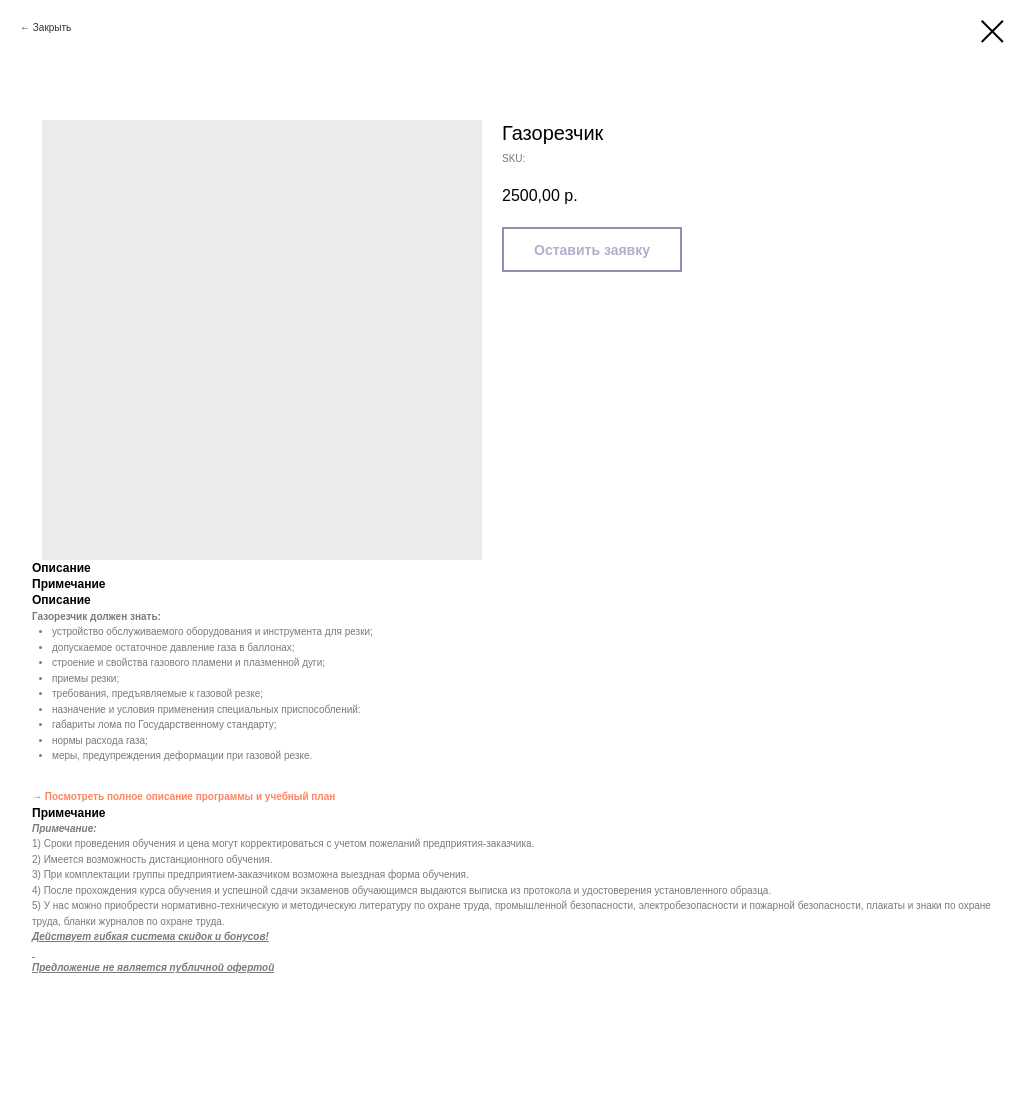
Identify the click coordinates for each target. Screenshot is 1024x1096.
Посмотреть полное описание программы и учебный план (190, 796)
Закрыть (52, 27)
